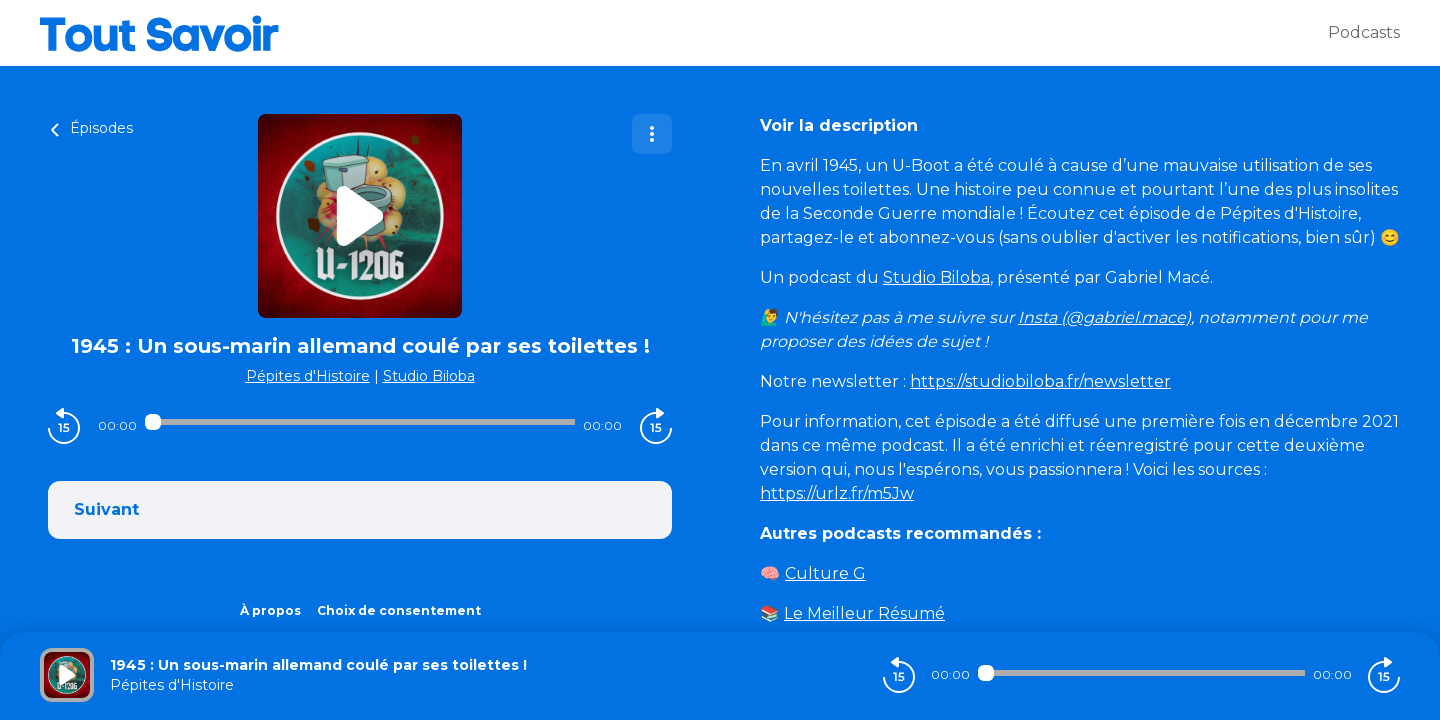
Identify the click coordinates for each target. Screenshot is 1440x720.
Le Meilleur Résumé (864, 613)
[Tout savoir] (684, 33)
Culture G (825, 573)
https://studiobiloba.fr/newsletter (1040, 381)
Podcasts (1364, 32)
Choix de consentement (399, 610)
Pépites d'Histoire (308, 376)
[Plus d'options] (652, 134)
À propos (270, 610)
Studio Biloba (429, 376)
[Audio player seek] (359, 422)
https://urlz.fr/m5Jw (837, 493)
